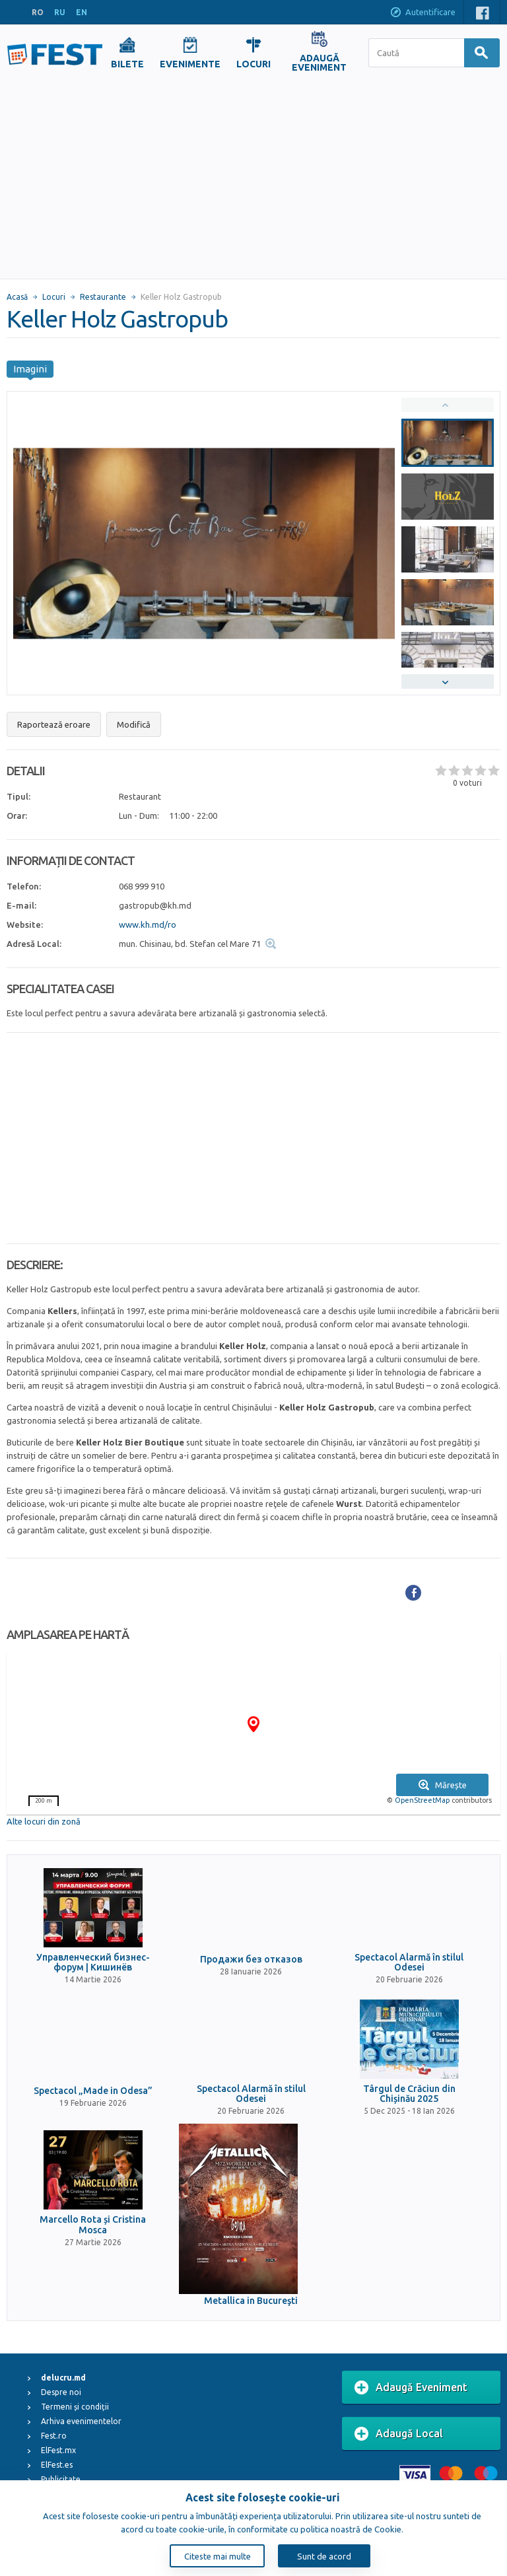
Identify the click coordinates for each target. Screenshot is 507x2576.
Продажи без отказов (251, 1960)
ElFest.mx (58, 2450)
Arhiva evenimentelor (81, 2421)
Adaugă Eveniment (411, 2388)
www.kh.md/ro (147, 924)
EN (81, 12)
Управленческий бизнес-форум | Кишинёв (93, 1962)
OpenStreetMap (422, 1800)
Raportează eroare (53, 724)
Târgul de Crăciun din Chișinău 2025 (409, 2094)
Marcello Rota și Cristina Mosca (93, 2225)
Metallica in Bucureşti (251, 2301)
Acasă (17, 297)
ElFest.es (57, 2464)
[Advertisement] (253, 179)
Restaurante (103, 297)
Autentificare (422, 13)
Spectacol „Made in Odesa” (93, 2091)
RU (59, 12)
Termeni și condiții (75, 2406)
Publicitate (61, 2479)
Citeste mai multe (217, 2556)
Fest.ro (54, 2435)
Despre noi (61, 2392)
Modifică (134, 724)
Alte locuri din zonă (44, 1821)
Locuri (53, 297)
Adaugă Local (399, 2434)
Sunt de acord (324, 2556)
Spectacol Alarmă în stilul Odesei (409, 1962)
